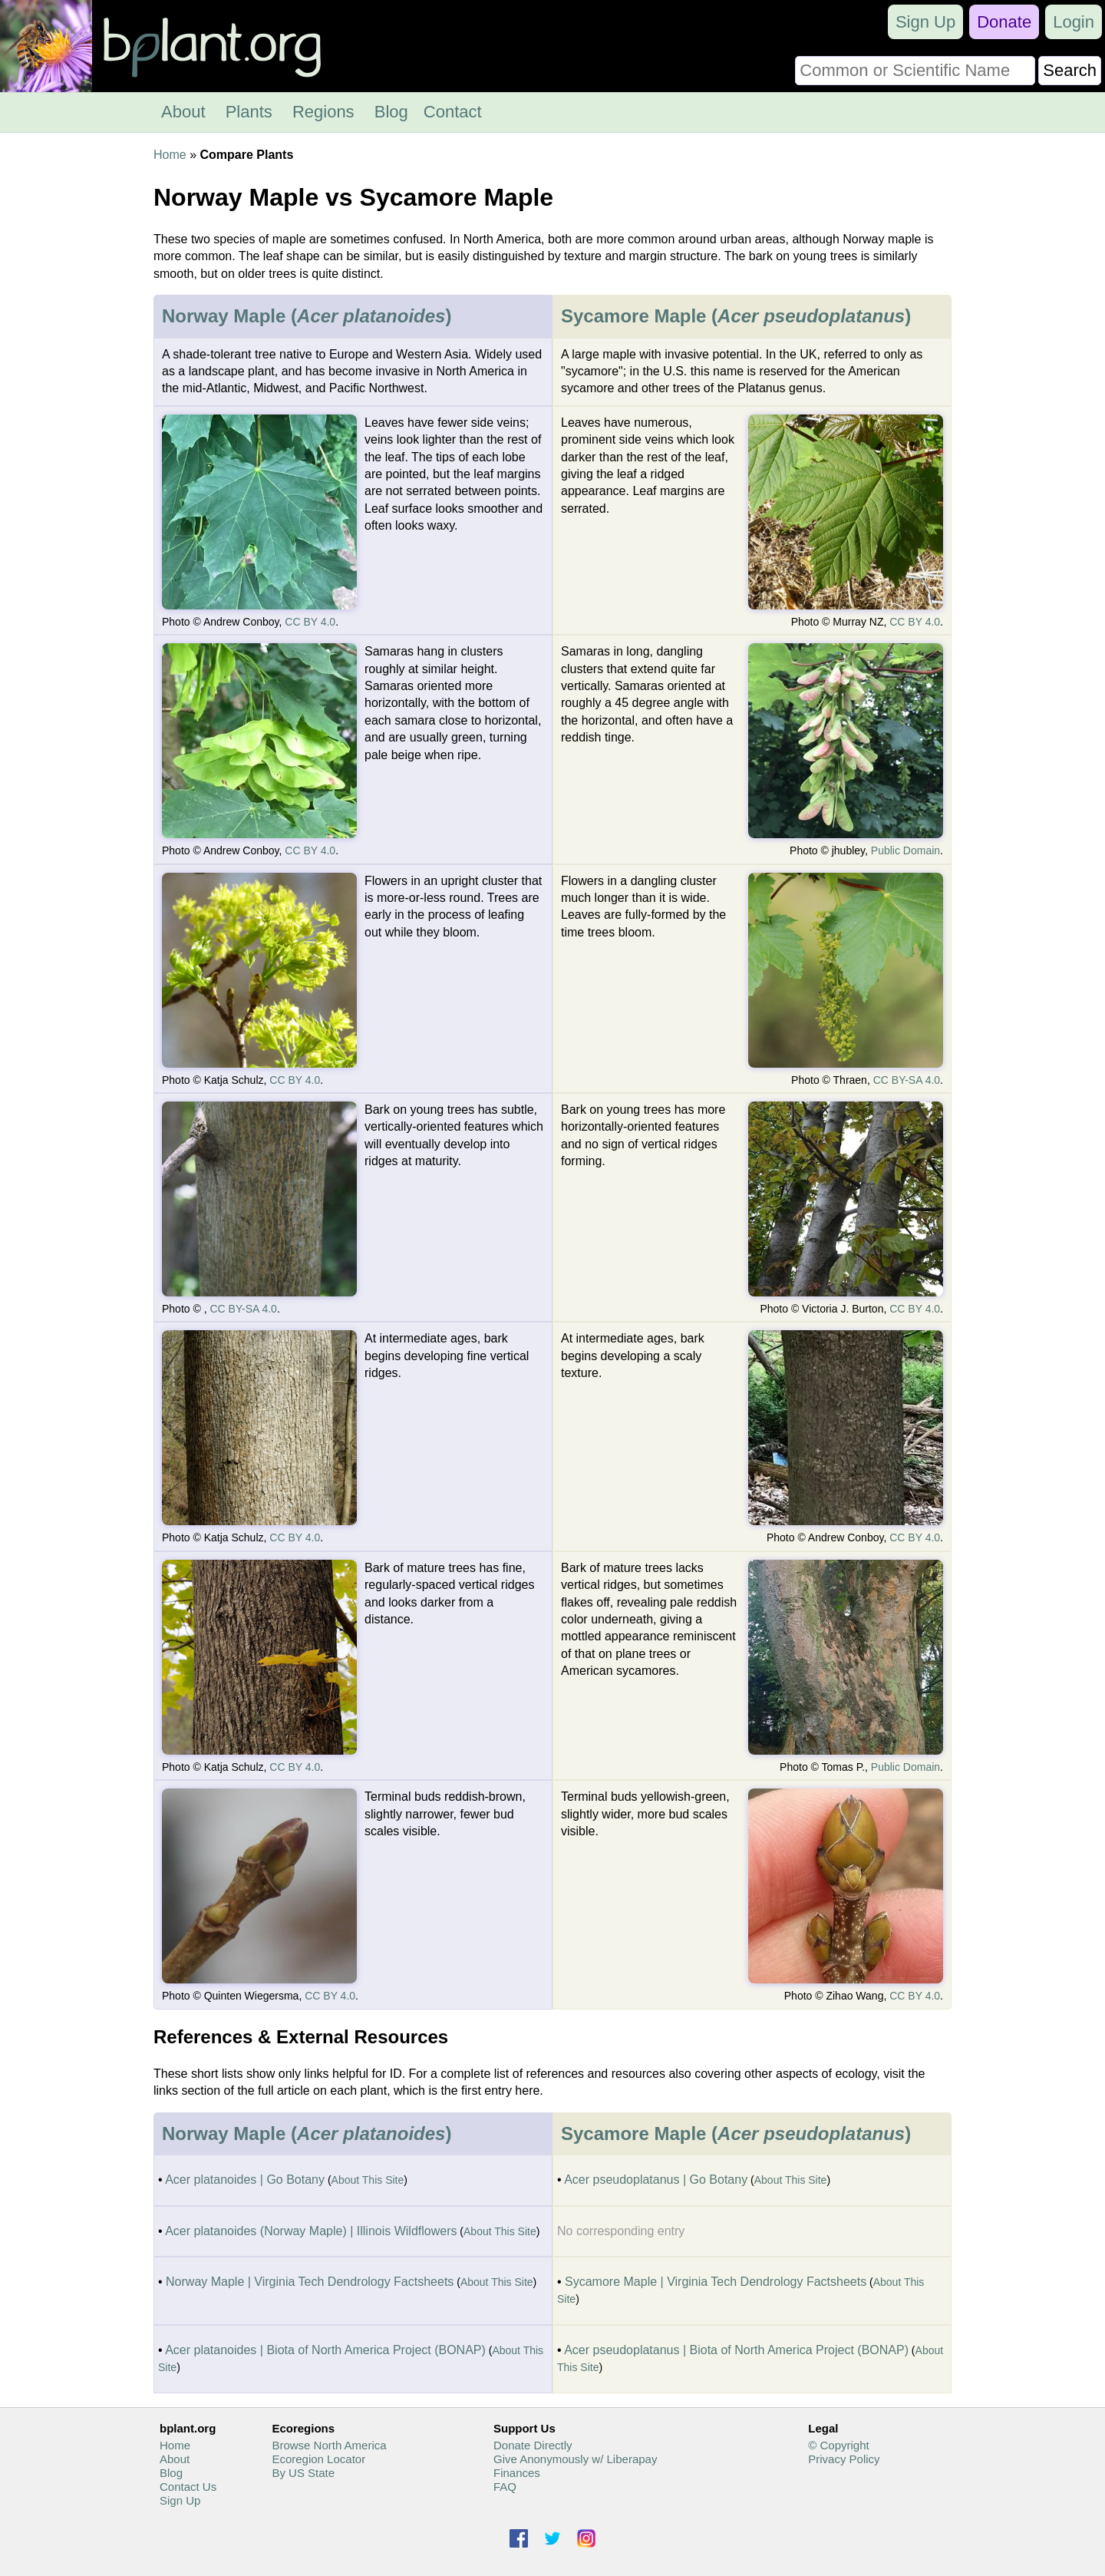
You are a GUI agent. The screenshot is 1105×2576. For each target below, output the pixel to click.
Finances (516, 2472)
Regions (323, 111)
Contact (453, 111)
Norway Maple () (306, 315)
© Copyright (838, 2445)
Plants (249, 111)
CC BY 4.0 (310, 622)
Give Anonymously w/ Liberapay (575, 2458)
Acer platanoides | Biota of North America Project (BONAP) (325, 2349)
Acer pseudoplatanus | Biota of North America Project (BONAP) (736, 2349)
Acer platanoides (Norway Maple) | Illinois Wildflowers (311, 2230)
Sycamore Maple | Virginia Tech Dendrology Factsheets (715, 2281)
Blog (391, 111)
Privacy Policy (843, 2458)
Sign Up (925, 21)
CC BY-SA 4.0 (906, 1080)
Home (169, 154)
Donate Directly (532, 2445)
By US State (303, 2472)
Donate (1004, 21)
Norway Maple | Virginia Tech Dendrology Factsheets (310, 2281)
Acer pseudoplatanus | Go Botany (655, 2179)
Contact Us (188, 2486)
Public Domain (905, 850)
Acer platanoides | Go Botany (245, 2179)
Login (1073, 21)
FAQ (504, 2486)
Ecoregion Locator (318, 2458)
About (183, 111)
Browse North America (329, 2445)
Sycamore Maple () (736, 315)
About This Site (368, 2180)
